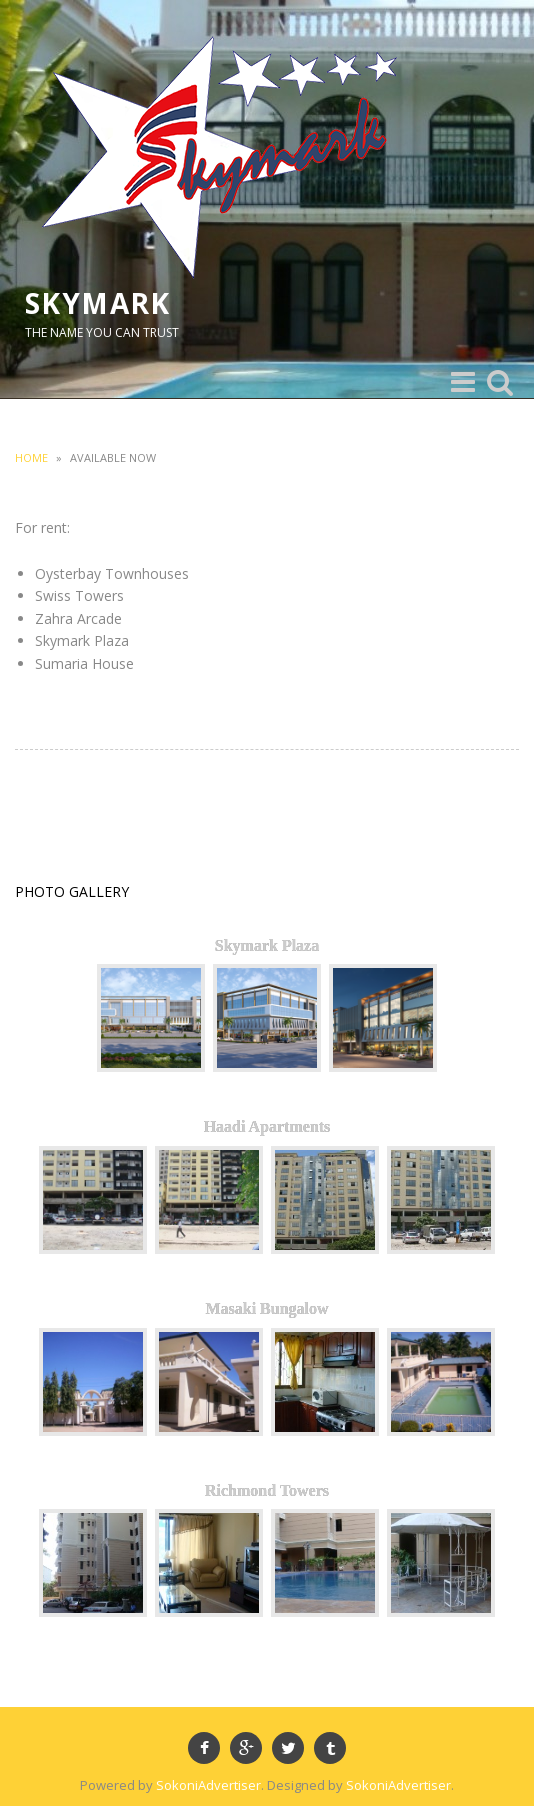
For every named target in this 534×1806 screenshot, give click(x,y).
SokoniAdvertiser (208, 1785)
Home (31, 457)
